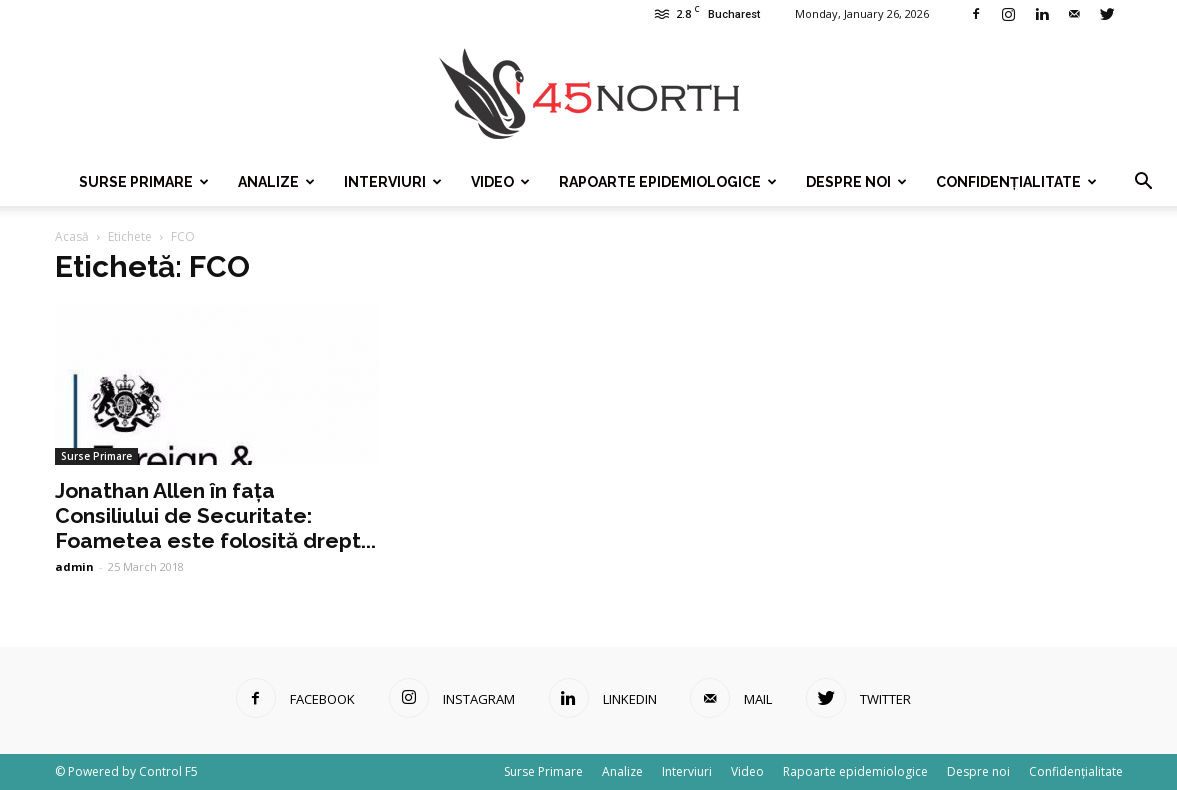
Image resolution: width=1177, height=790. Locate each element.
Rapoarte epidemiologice (668, 182)
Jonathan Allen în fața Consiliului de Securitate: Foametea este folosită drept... (215, 515)
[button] (1143, 182)
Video (500, 182)
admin (74, 566)
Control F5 (168, 771)
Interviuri (393, 182)
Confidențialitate (1016, 182)
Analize (276, 182)
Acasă (72, 236)
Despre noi (856, 182)
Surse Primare (144, 182)
